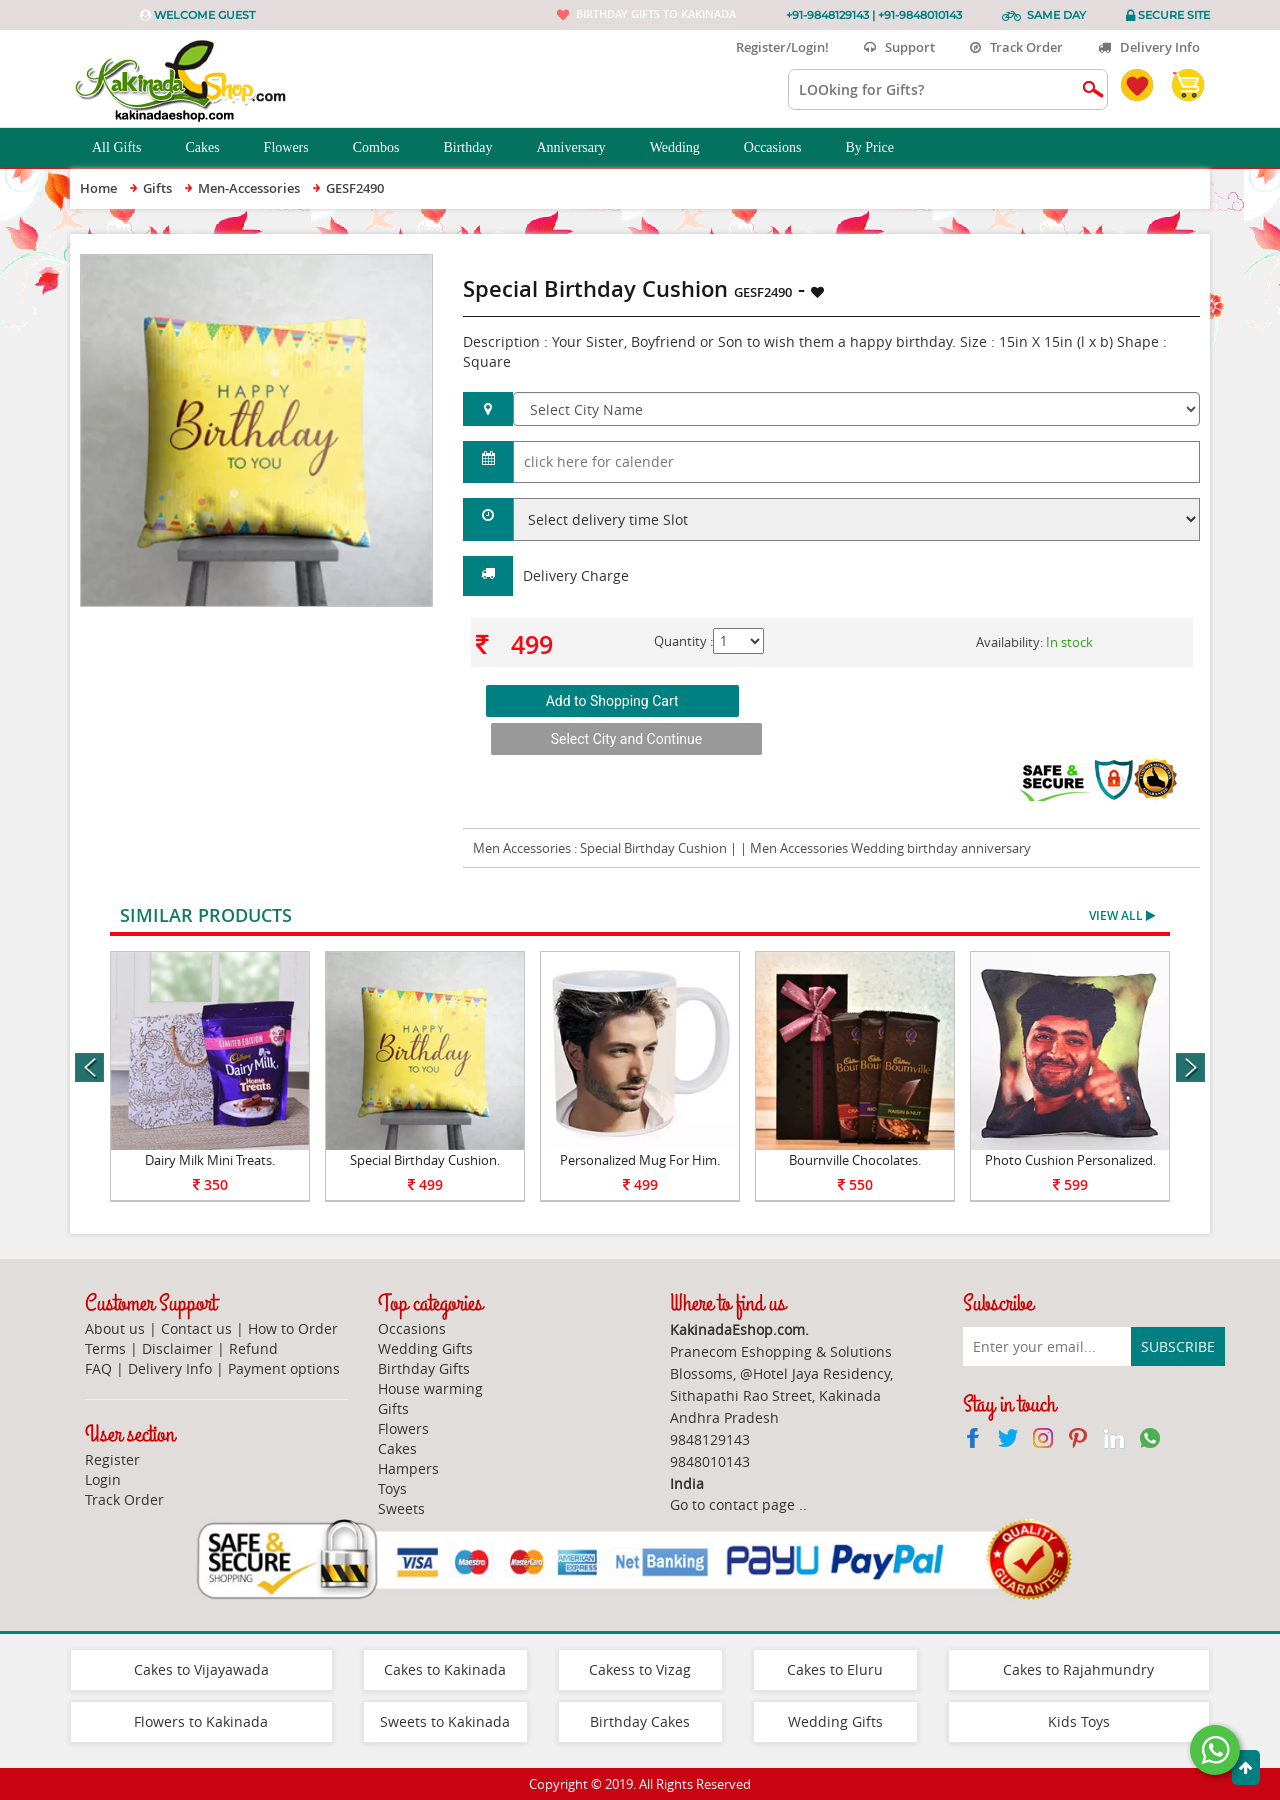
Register (112, 1459)
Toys (392, 1488)
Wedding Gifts (425, 1348)
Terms (105, 1348)
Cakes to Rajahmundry (1078, 1669)
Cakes (213, 148)
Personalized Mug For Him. (640, 1160)
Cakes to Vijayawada (201, 1669)
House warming (430, 1388)
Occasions (784, 148)
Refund (253, 1348)
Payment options (284, 1368)
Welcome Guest (204, 15)
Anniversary (581, 148)
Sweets (401, 1508)
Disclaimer (177, 1348)
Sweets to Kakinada (445, 1721)
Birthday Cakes (640, 1721)
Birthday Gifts (424, 1368)
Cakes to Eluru (835, 1669)
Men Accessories (522, 848)
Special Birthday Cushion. (425, 1160)
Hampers (408, 1468)
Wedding (686, 148)
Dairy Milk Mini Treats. (210, 1160)
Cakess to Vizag (640, 1669)
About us (115, 1328)
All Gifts (127, 148)
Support (899, 47)
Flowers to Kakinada (201, 1721)
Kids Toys (1079, 1721)
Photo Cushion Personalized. (1070, 1160)
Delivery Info (1149, 47)
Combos (387, 148)
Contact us (196, 1328)
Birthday (478, 148)
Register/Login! (774, 47)
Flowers (297, 148)
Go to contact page (732, 1504)
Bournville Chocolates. (855, 1160)
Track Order (1016, 47)
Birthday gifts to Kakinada (656, 13)
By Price (880, 148)
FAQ (98, 1368)
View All (1122, 915)
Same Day (1056, 15)
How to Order (293, 1328)
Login (103, 1479)
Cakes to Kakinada (445, 1669)
